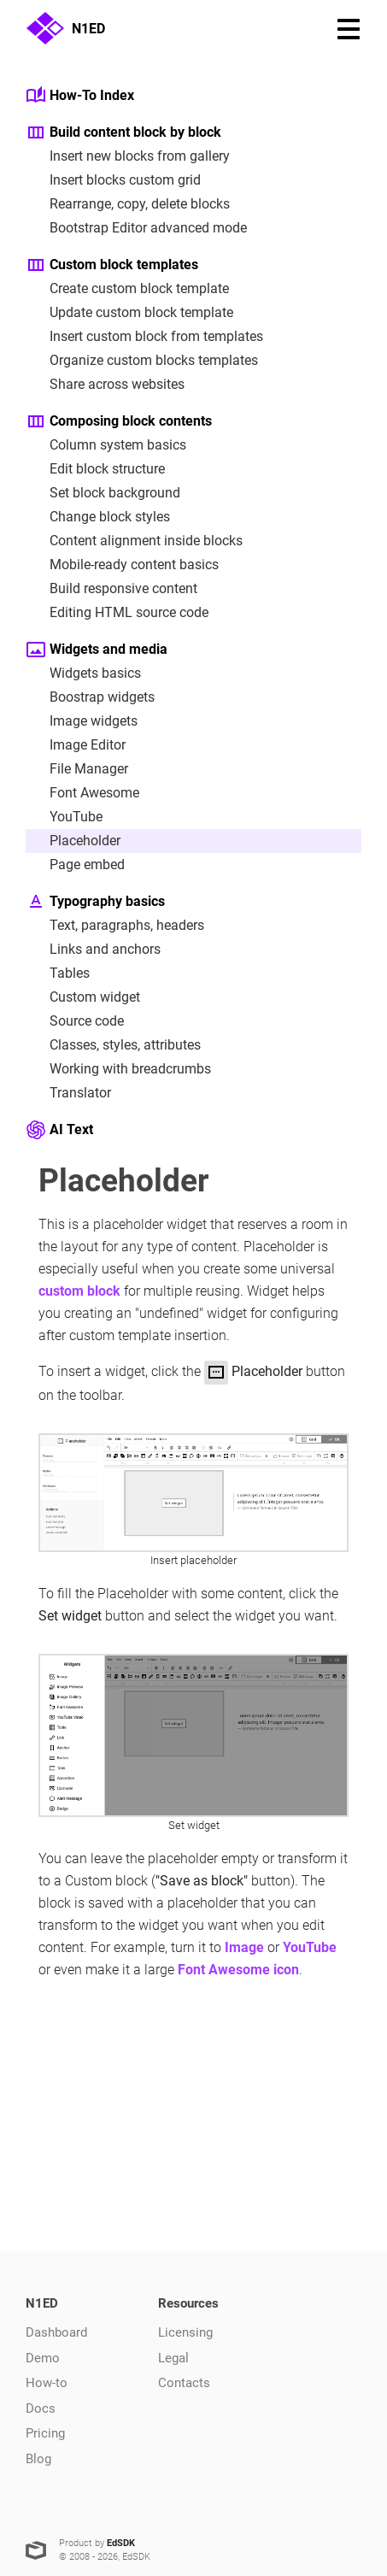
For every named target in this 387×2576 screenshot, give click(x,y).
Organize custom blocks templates (142, 360)
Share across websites (105, 384)
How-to (46, 2383)
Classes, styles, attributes (113, 1045)
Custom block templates (112, 265)
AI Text (59, 1130)
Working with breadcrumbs (118, 1069)
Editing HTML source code (117, 613)
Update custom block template (129, 313)
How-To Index (80, 95)
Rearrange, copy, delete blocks (128, 204)
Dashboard (56, 2332)
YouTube (64, 817)
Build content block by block (123, 132)
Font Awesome (82, 793)
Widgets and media (96, 649)
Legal (173, 2358)
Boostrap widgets (90, 697)
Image (244, 1947)
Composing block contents (119, 421)
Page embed (75, 865)
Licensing (185, 2332)
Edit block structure (95, 469)
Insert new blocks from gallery (128, 156)
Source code (75, 1021)
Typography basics (95, 901)
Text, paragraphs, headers (115, 925)
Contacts (184, 2383)
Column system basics (106, 445)
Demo (43, 2358)
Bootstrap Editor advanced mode (136, 228)
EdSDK (121, 2543)
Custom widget (83, 997)
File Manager (77, 769)
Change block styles (98, 517)
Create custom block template (127, 289)
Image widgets (82, 721)
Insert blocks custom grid (113, 180)
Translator (68, 1093)
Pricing (45, 2433)
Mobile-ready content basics (122, 565)
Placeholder (73, 841)
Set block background (103, 493)
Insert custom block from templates (144, 336)
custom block (79, 1291)
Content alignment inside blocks (134, 541)
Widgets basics (83, 673)
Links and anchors (93, 949)
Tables (58, 973)
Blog (38, 2459)
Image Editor (76, 745)
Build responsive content (111, 589)
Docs (41, 2408)
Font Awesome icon (238, 1969)
